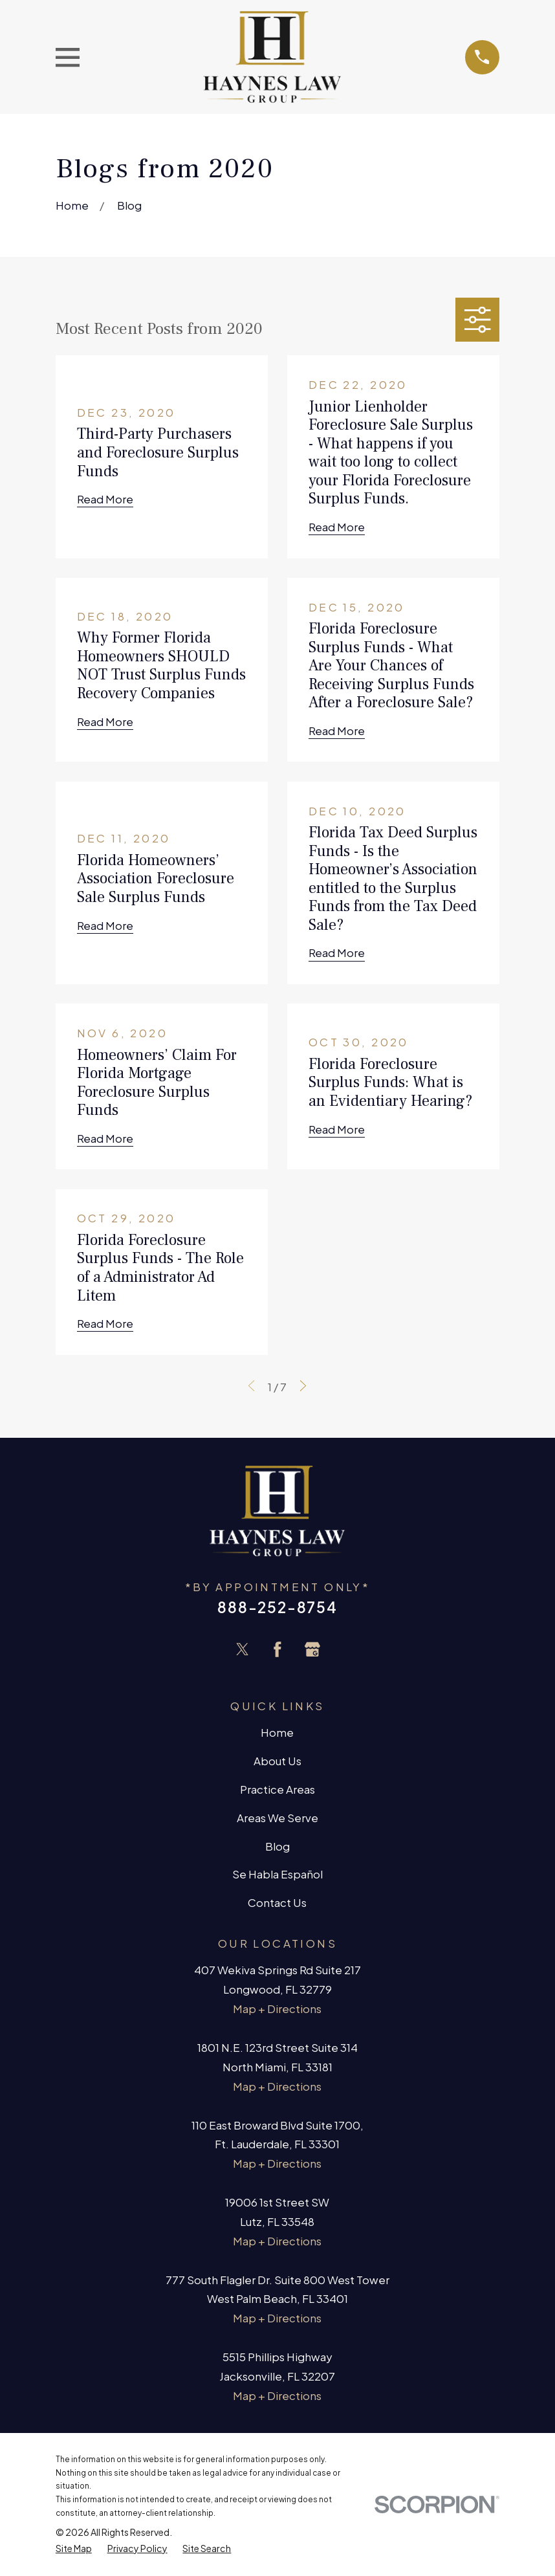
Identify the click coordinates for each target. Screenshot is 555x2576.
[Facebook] (277, 1649)
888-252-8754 (277, 1607)
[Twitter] (242, 1649)
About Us (277, 1761)
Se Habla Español (277, 1874)
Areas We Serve (277, 1818)
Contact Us (277, 1902)
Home (277, 1732)
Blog (277, 1846)
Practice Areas (277, 1789)
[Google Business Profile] (312, 1649)
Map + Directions (277, 2008)
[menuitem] (74, 2548)
